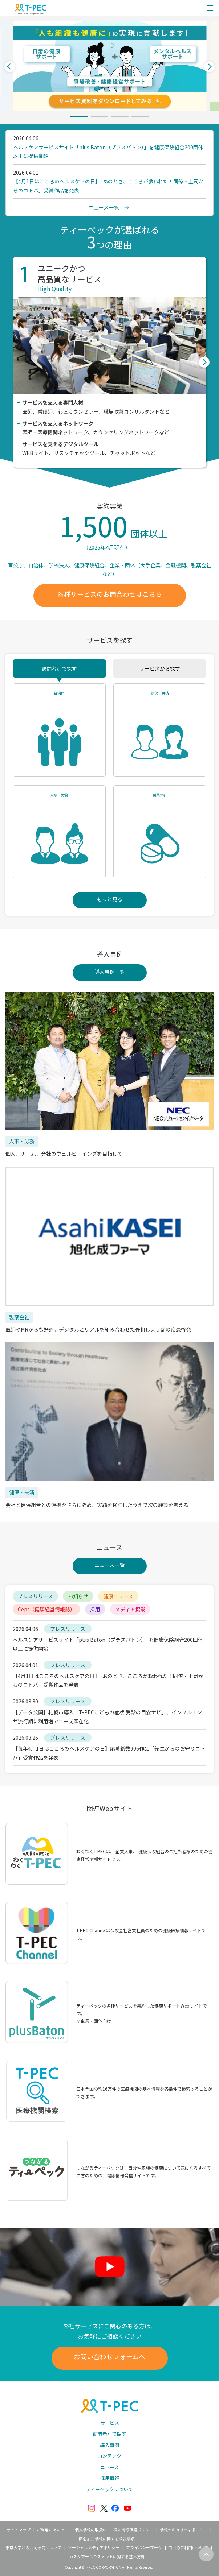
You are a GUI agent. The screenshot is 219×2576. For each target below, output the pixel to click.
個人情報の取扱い (91, 2529)
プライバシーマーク (144, 2547)
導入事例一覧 (109, 971)
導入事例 (109, 2445)
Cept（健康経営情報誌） (46, 1609)
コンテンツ (109, 2455)
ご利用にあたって (52, 2529)
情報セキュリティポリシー (183, 2529)
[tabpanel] (109, 66)
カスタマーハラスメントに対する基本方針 (107, 2556)
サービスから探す (159, 668)
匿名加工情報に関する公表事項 (107, 2539)
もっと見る (109, 899)
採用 (95, 1609)
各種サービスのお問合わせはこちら (109, 594)
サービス (109, 2422)
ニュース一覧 (109, 1565)
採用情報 (109, 2477)
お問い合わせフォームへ (109, 2356)
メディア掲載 (130, 1609)
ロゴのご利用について (188, 2547)
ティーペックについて (109, 2489)
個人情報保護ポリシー (133, 2529)
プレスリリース (35, 1596)
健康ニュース (118, 1596)
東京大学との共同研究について (33, 2547)
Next (209, 66)
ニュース (109, 2467)
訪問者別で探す (59, 668)
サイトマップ (19, 2529)
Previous (9, 66)
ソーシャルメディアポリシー (93, 2547)
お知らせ (78, 1596)
